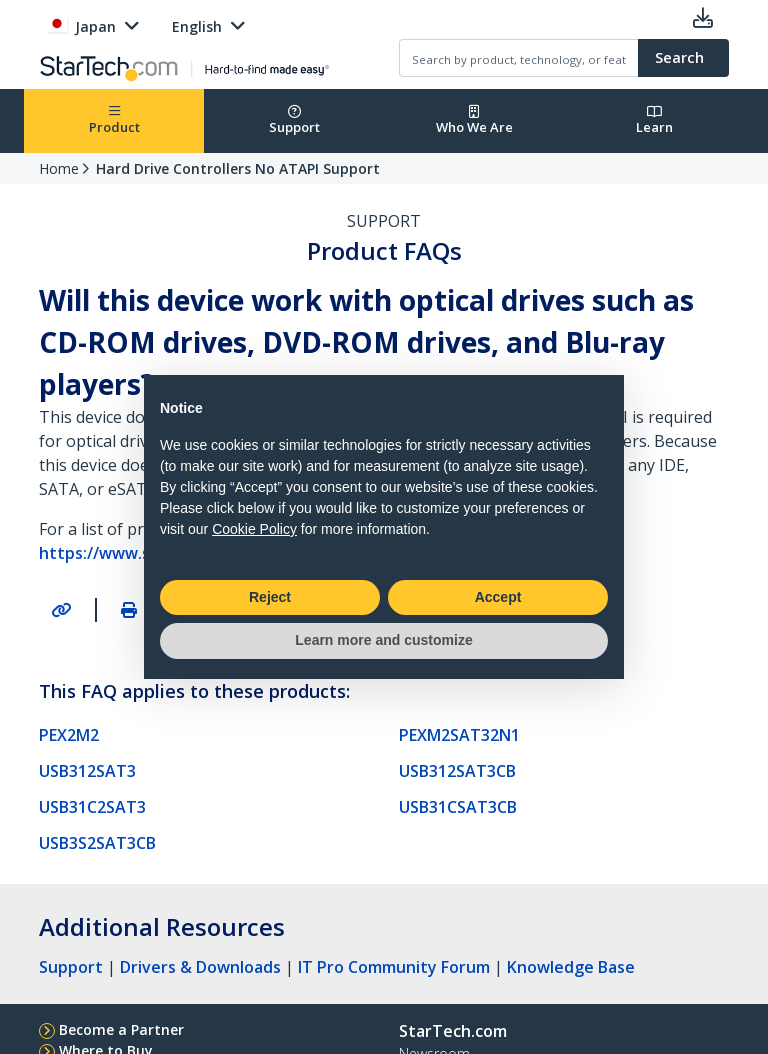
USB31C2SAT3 (92, 807)
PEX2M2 (69, 735)
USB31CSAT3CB (458, 807)
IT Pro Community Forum (394, 967)
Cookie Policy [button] (254, 529)
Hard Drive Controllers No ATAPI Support (238, 168)
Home (59, 168)
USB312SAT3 (87, 771)
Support (294, 120)
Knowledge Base (571, 967)
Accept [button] (498, 597)
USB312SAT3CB (457, 771)
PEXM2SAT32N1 (459, 735)
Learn (654, 120)
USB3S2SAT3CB (97, 843)
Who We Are (474, 120)
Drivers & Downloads (200, 967)
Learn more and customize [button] (383, 640)
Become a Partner (121, 1029)
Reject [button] (270, 597)
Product (114, 120)
